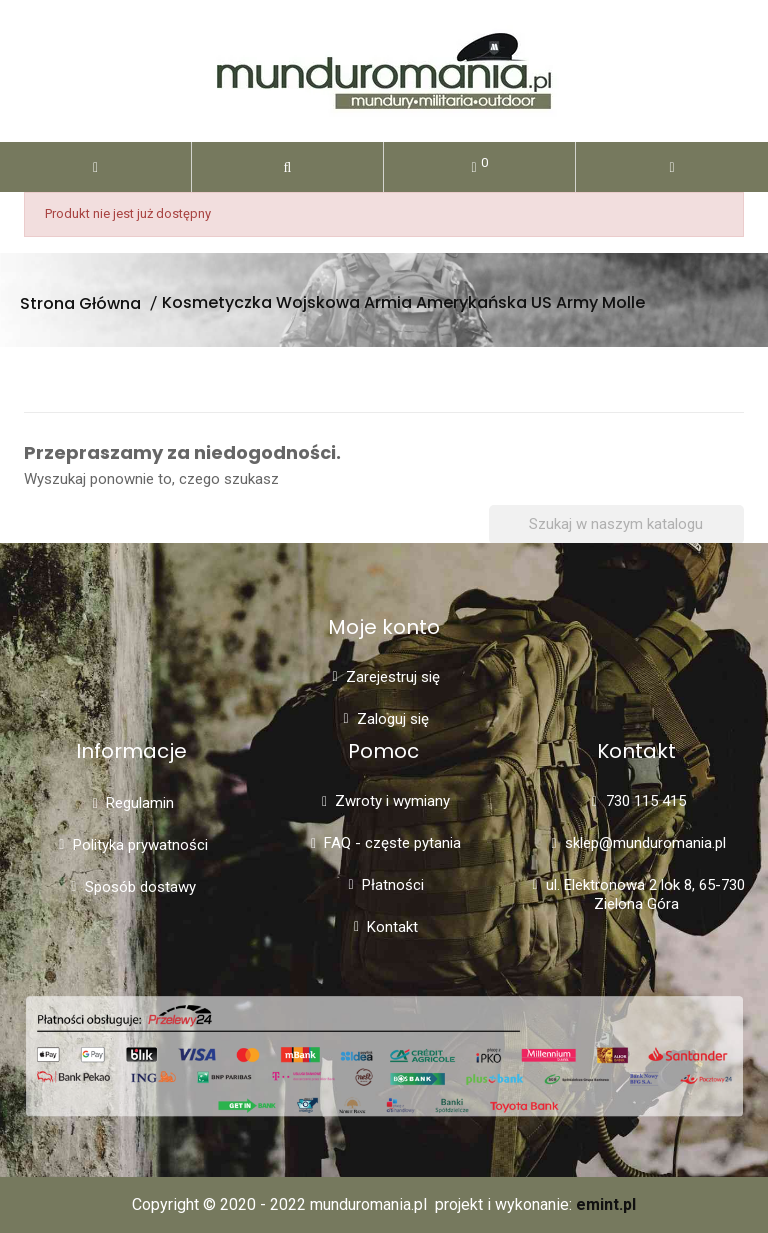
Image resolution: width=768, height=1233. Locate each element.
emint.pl (606, 1204)
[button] (287, 167)
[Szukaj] (616, 524)
